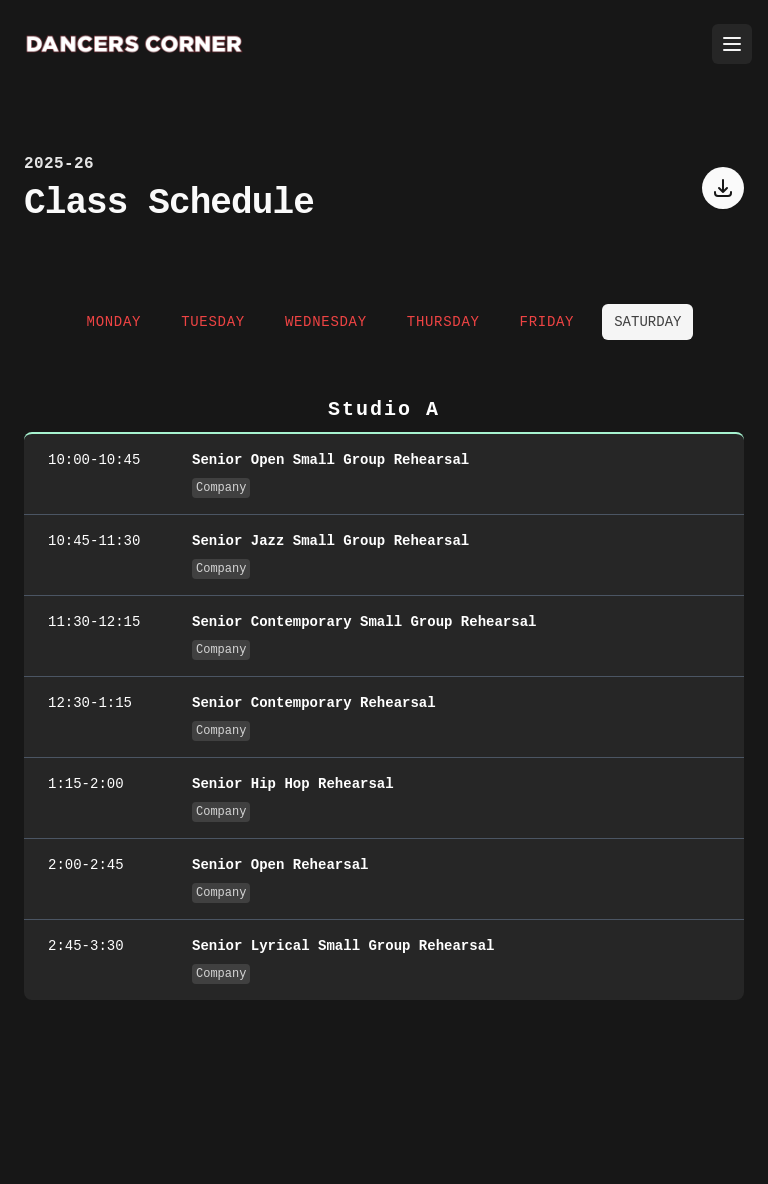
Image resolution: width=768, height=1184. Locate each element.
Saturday (647, 322)
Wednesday (326, 322)
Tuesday (213, 322)
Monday (114, 322)
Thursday (443, 322)
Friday (547, 322)
